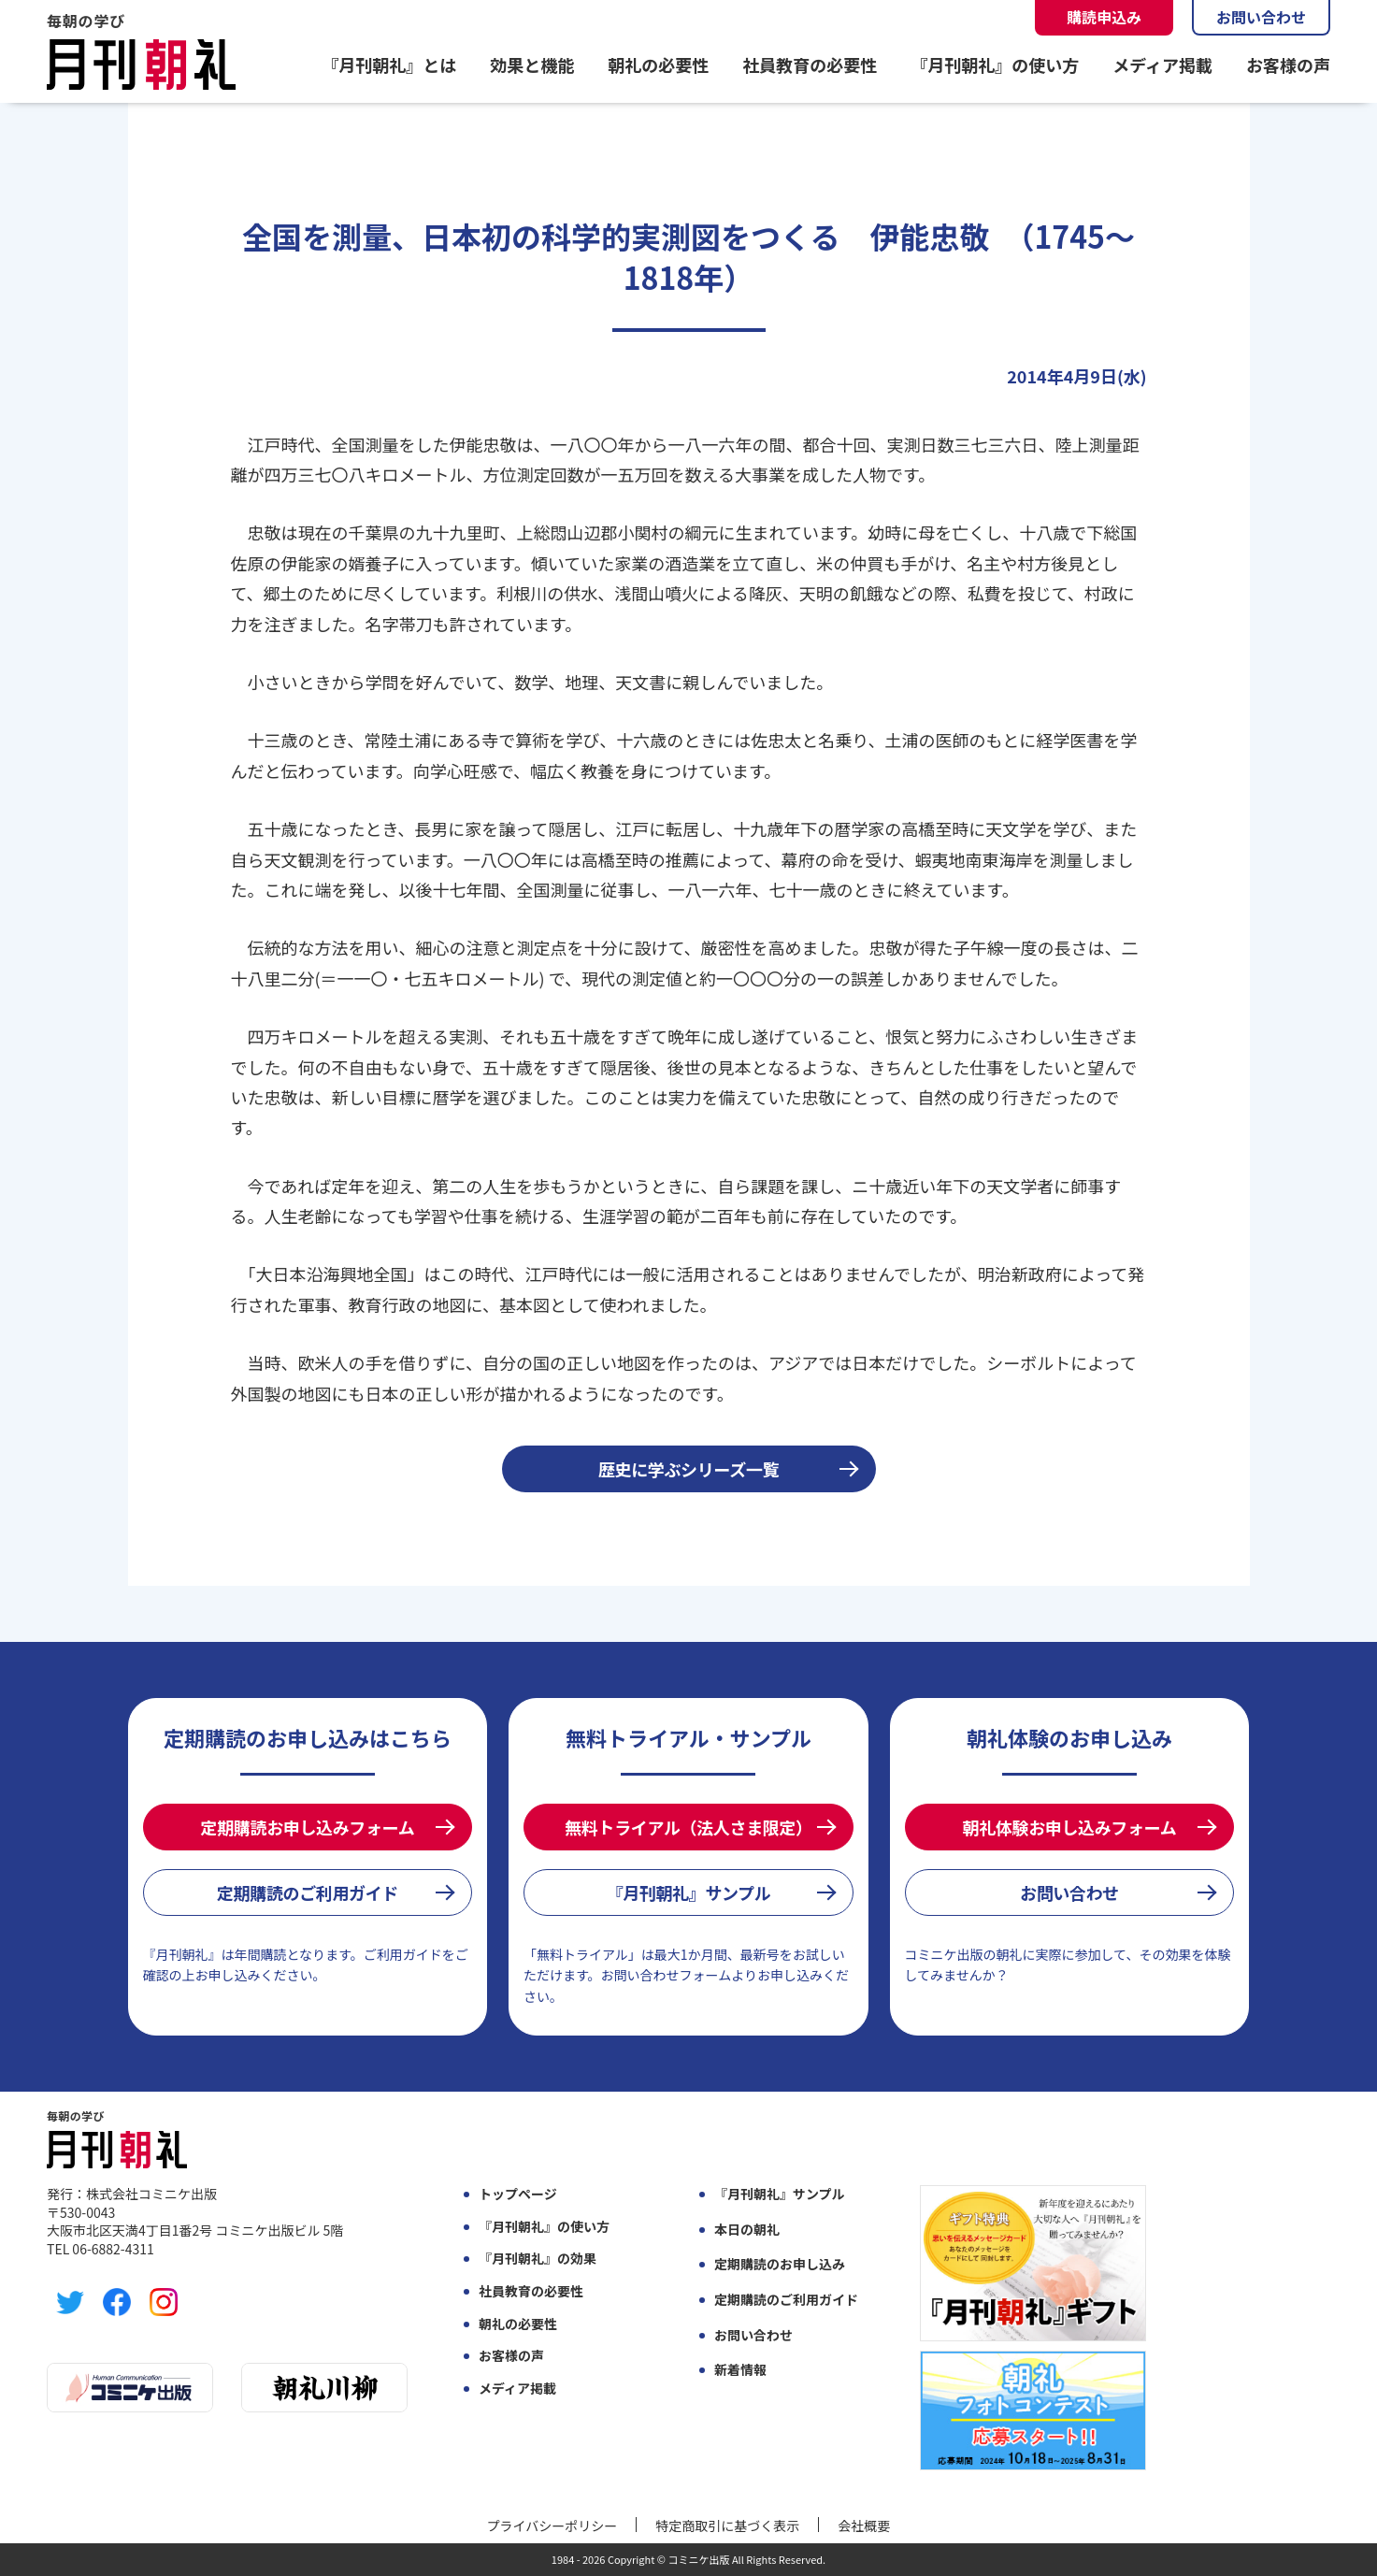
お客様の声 (1288, 64)
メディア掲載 (1162, 64)
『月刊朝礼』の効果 (537, 2258)
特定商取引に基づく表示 (727, 2525)
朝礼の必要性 (658, 64)
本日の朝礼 (747, 2229)
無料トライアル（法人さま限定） (688, 1827)
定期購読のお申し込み (779, 2264)
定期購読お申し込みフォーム (308, 1827)
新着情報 (740, 2370)
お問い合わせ (1261, 17)
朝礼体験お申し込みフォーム (1070, 1827)
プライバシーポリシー (552, 2525)
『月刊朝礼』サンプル (689, 1892)
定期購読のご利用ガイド (307, 1892)
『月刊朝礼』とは (389, 64)
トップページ (518, 2194)
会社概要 (864, 2525)
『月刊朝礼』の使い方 (995, 64)
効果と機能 (532, 64)
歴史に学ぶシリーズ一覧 (688, 1469)
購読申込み (1104, 17)
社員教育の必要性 (809, 64)
